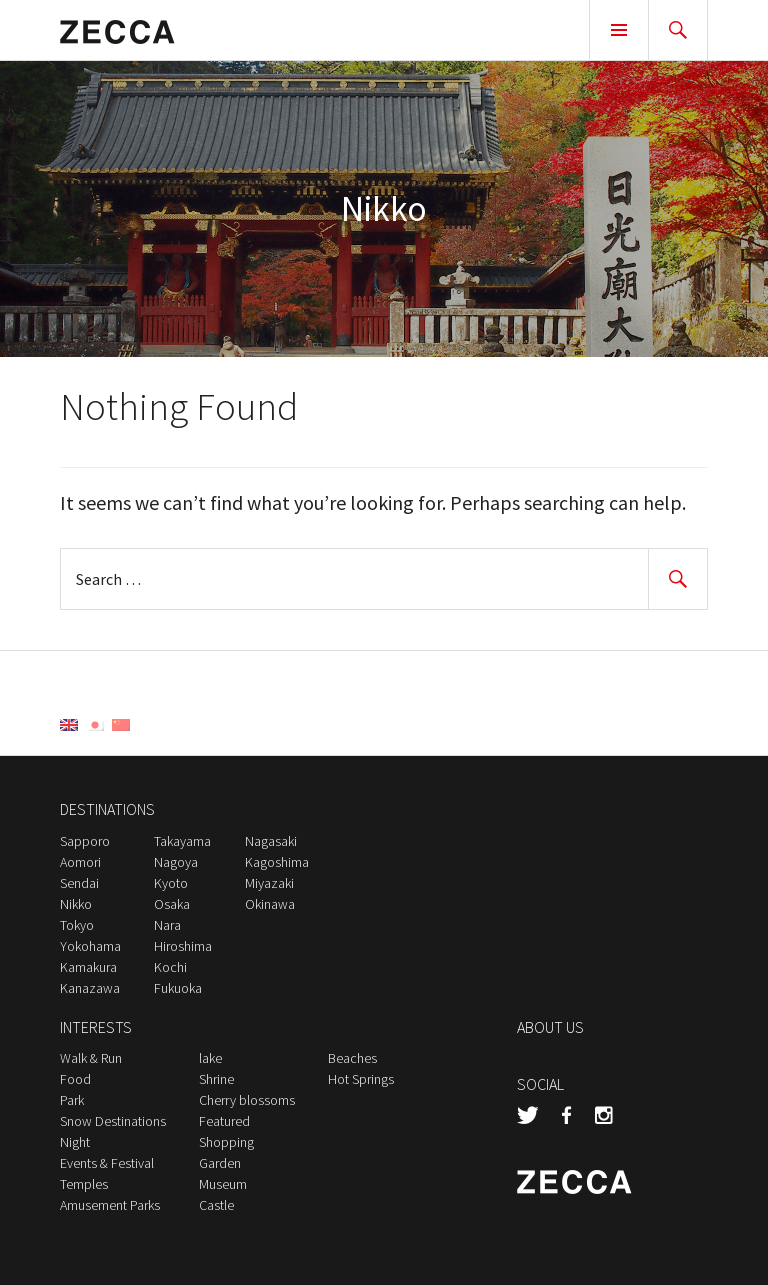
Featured (224, 1121)
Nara (167, 925)
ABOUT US (550, 1027)
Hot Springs (361, 1079)
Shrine (216, 1079)
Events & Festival (107, 1163)
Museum (223, 1184)
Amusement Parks (110, 1205)
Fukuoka (178, 988)
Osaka (172, 904)
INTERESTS (96, 1027)
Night (75, 1142)
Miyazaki (269, 883)
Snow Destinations (113, 1121)
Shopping (226, 1142)
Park (72, 1100)
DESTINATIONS (107, 809)
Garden (220, 1163)
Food (75, 1079)
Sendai (79, 883)
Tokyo (77, 925)
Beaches (352, 1058)
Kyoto (171, 883)
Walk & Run (91, 1058)
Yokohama (90, 946)
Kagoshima (277, 862)
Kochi (170, 967)
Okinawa (270, 904)
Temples (84, 1184)
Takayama (182, 841)
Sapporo (85, 841)
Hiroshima (183, 946)
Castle (216, 1205)
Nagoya (176, 862)
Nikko (76, 904)
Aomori (80, 862)
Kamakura (88, 967)
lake (210, 1058)
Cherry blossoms (247, 1100)
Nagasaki (271, 841)
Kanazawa (90, 988)
